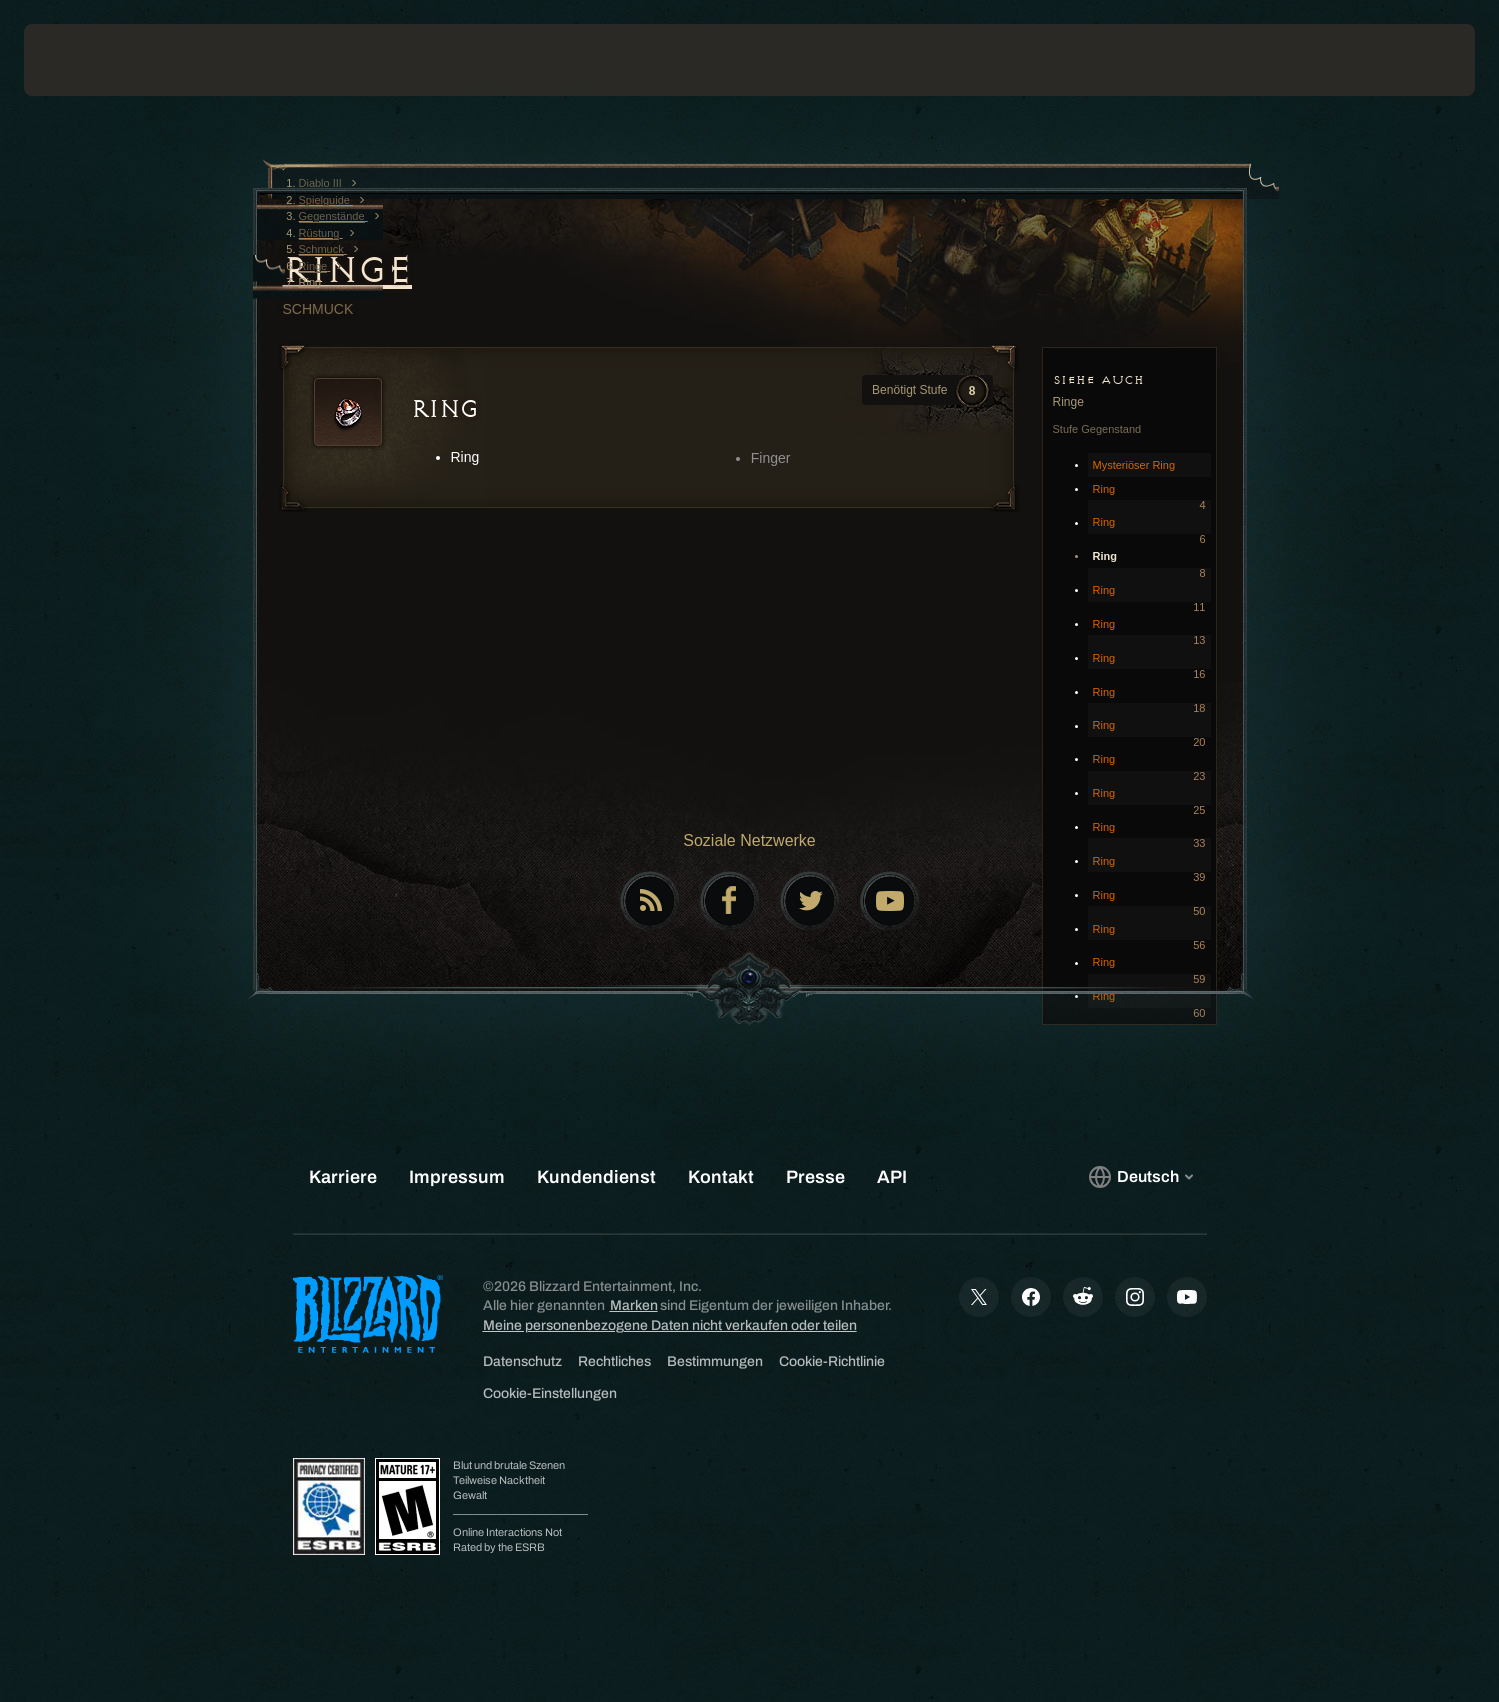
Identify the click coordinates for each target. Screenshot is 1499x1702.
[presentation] (98, 60)
